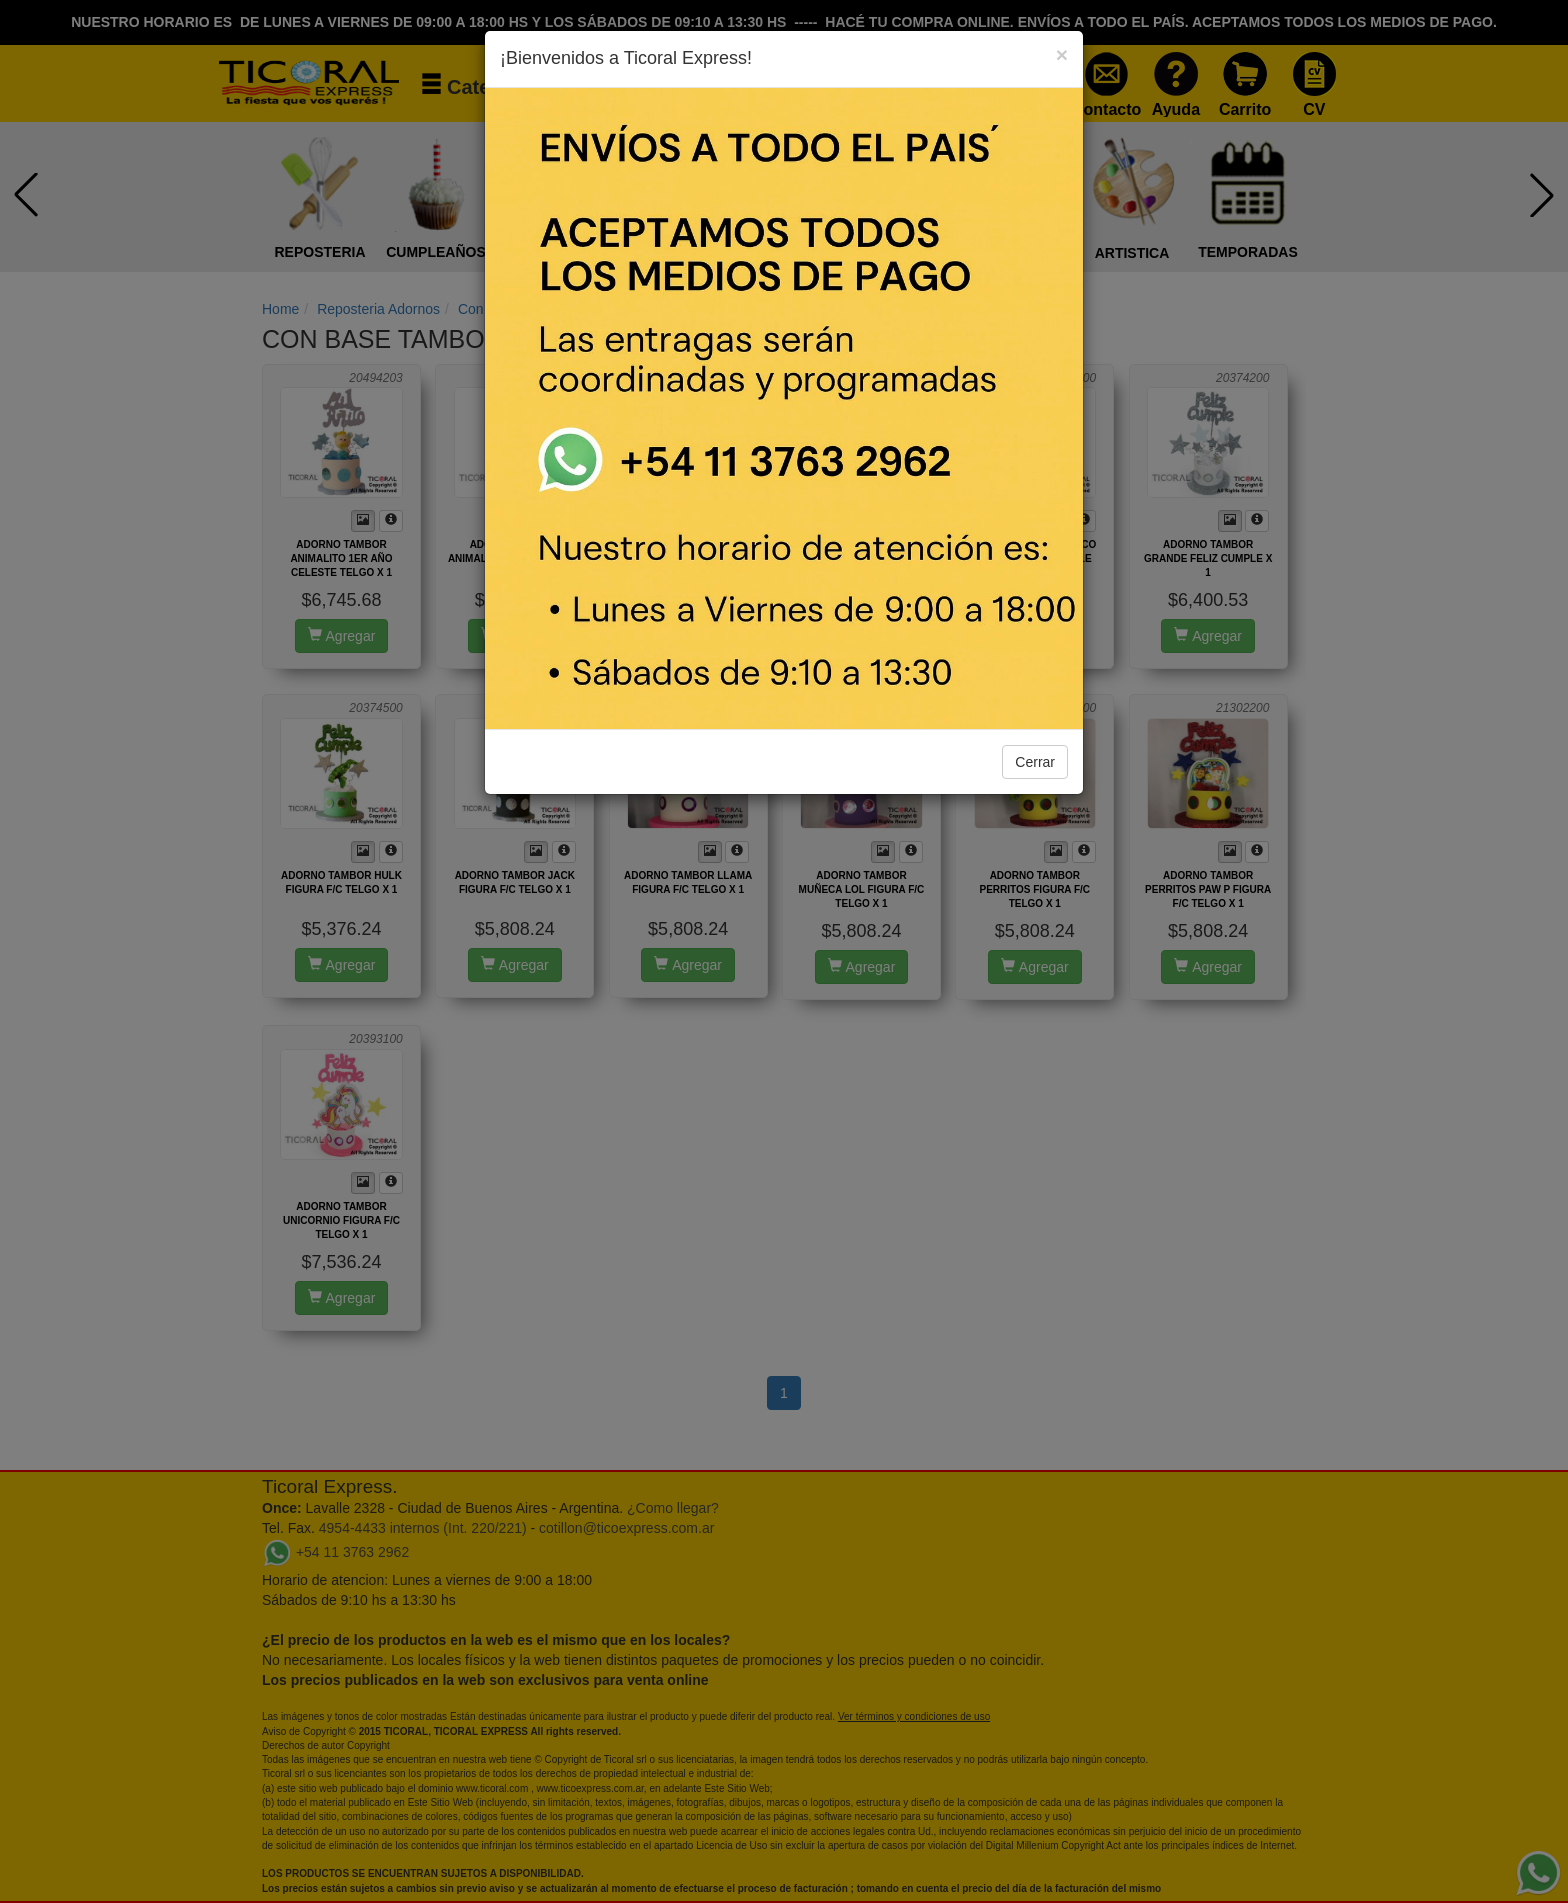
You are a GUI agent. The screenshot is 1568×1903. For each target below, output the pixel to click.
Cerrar (1035, 762)
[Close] (1062, 54)
